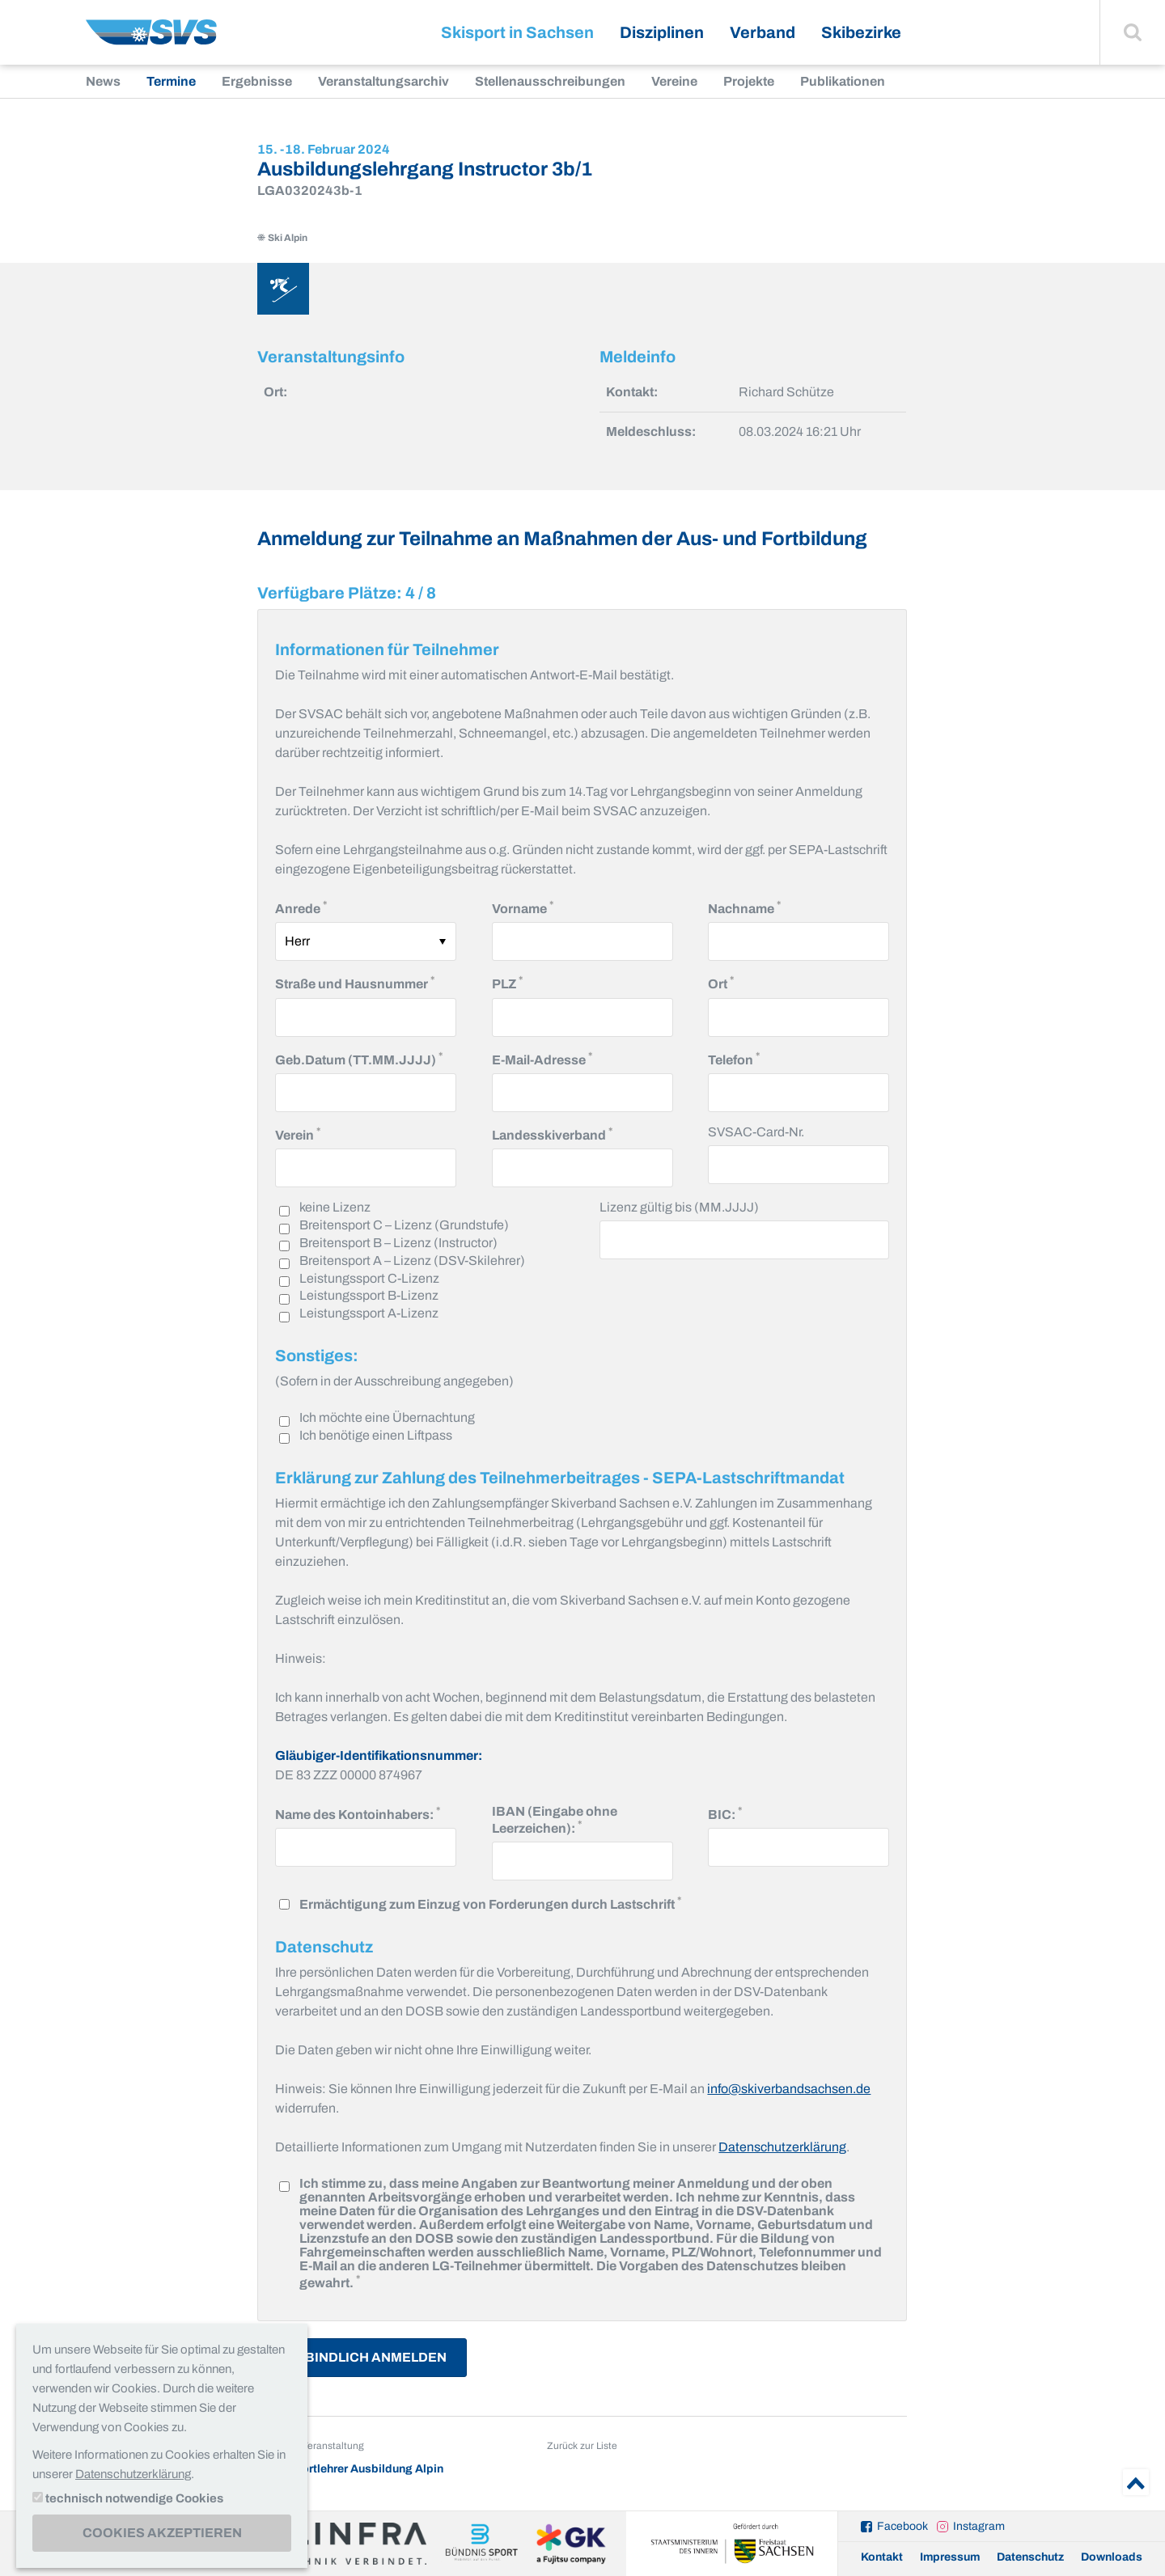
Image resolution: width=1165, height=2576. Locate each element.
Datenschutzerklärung (782, 2147)
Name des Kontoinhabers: (357, 1812)
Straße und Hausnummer (354, 982)
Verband (762, 32)
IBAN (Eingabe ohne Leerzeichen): (563, 1819)
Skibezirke (861, 32)
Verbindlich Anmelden (362, 2357)
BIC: (725, 1812)
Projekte (748, 81)
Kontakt (882, 2557)
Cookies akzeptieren (162, 2533)
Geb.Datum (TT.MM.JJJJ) (359, 1058)
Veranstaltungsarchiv (383, 81)
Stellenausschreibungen (550, 81)
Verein (297, 1133)
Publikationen (842, 81)
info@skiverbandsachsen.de (789, 2089)
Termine (171, 81)
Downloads (1111, 2557)
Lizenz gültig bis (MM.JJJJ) (679, 1207)
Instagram (979, 2526)
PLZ (507, 982)
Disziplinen (662, 32)
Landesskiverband (552, 1133)
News (103, 81)
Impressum (950, 2557)
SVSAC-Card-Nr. (756, 1132)
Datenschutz (1030, 2557)
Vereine (674, 81)
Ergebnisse (257, 81)
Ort (721, 982)
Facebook (902, 2526)
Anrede (301, 907)
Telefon (734, 1058)
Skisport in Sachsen (517, 32)
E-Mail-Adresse (542, 1058)
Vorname (522, 907)
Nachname (744, 907)
